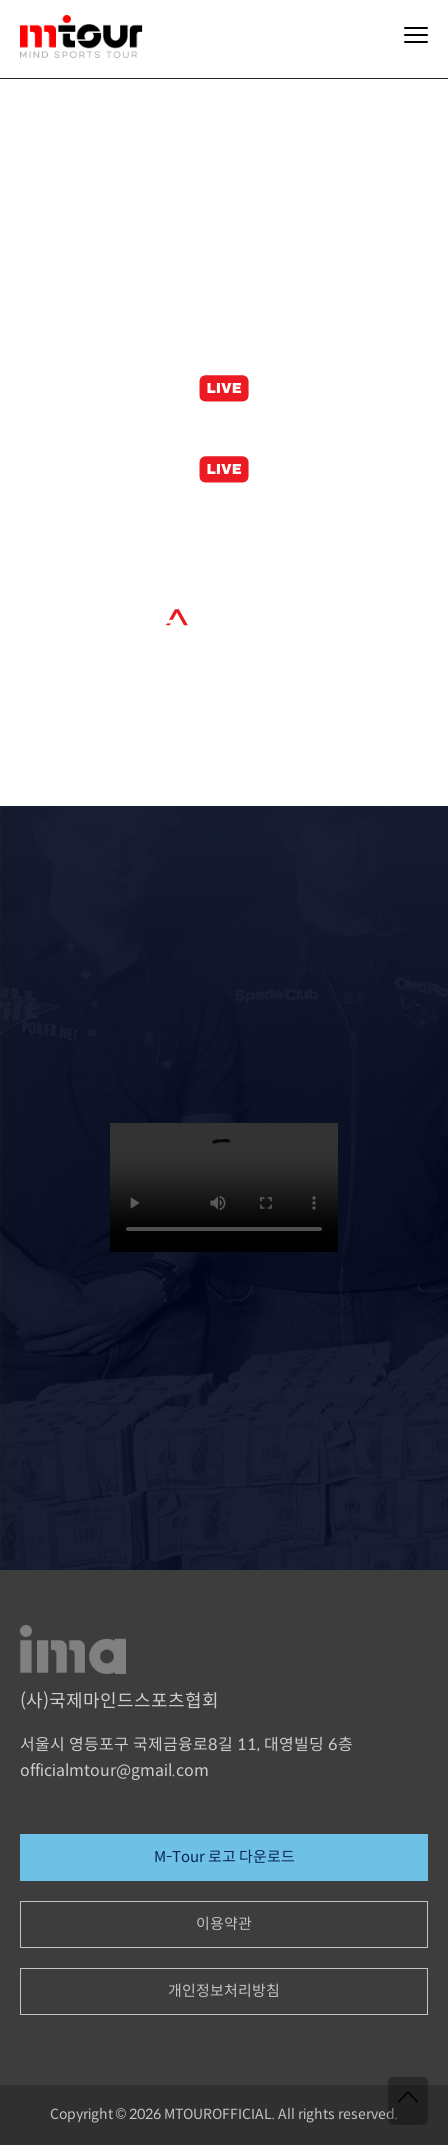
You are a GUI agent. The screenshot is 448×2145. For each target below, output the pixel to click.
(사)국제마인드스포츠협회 (119, 1701)
